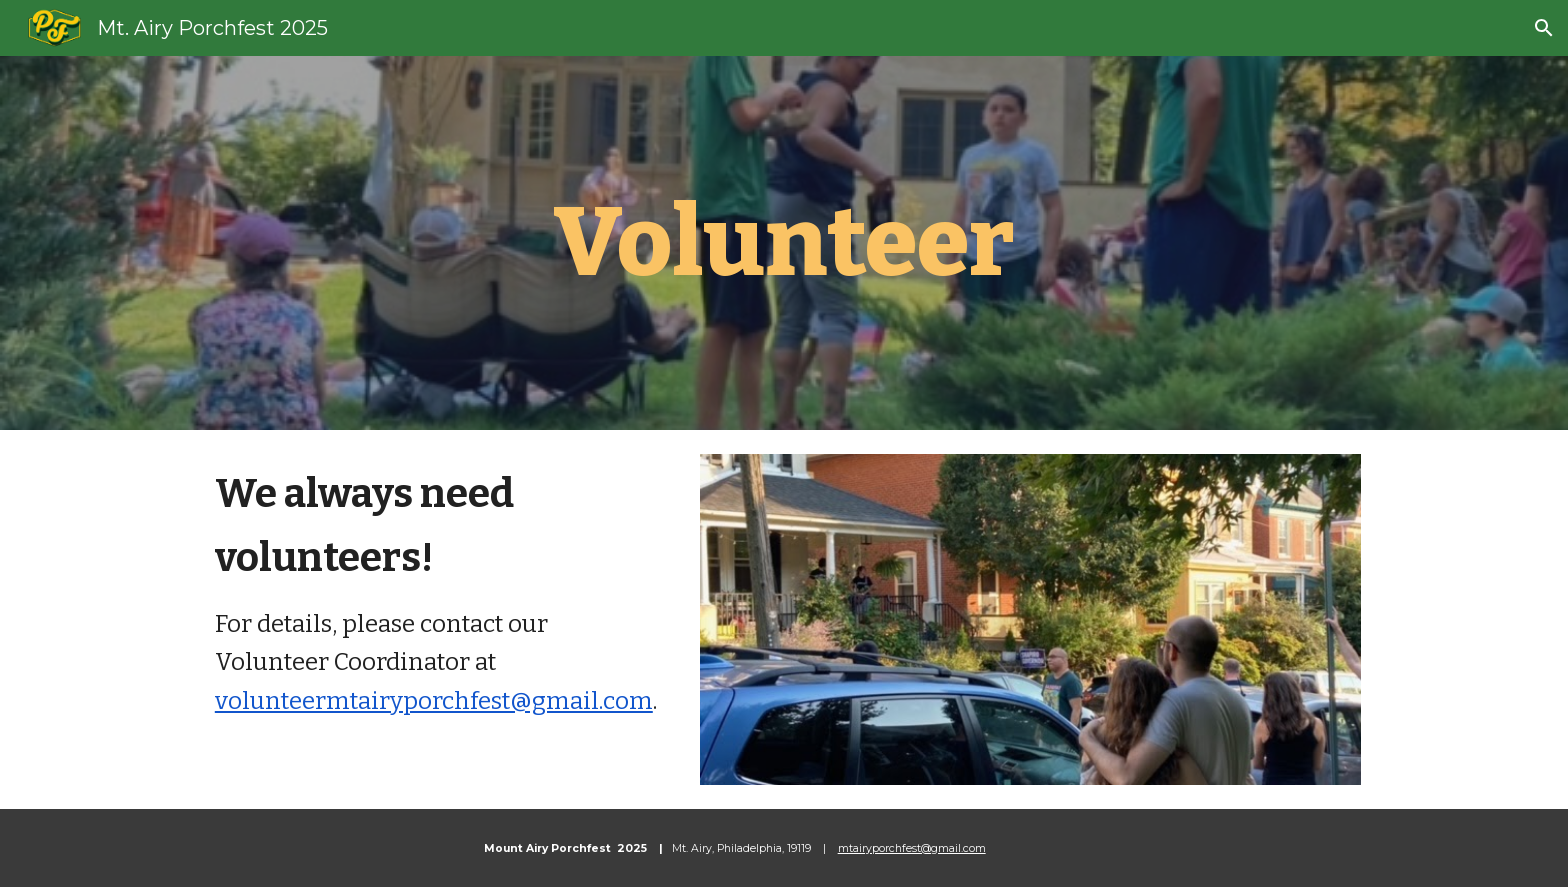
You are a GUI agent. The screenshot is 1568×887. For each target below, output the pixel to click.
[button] (1544, 28)
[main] (784, 243)
